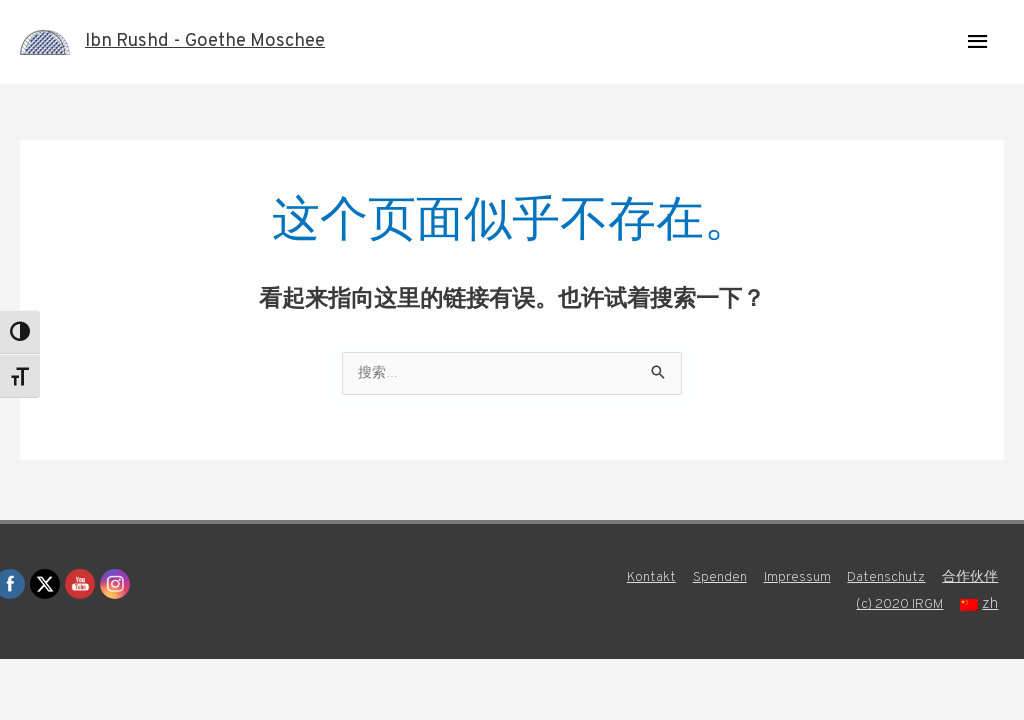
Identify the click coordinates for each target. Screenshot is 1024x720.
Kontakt (638, 579)
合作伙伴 (974, 579)
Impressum (790, 579)
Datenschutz (884, 579)
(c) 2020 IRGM (901, 606)
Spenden (710, 579)
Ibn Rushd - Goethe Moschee (216, 42)
